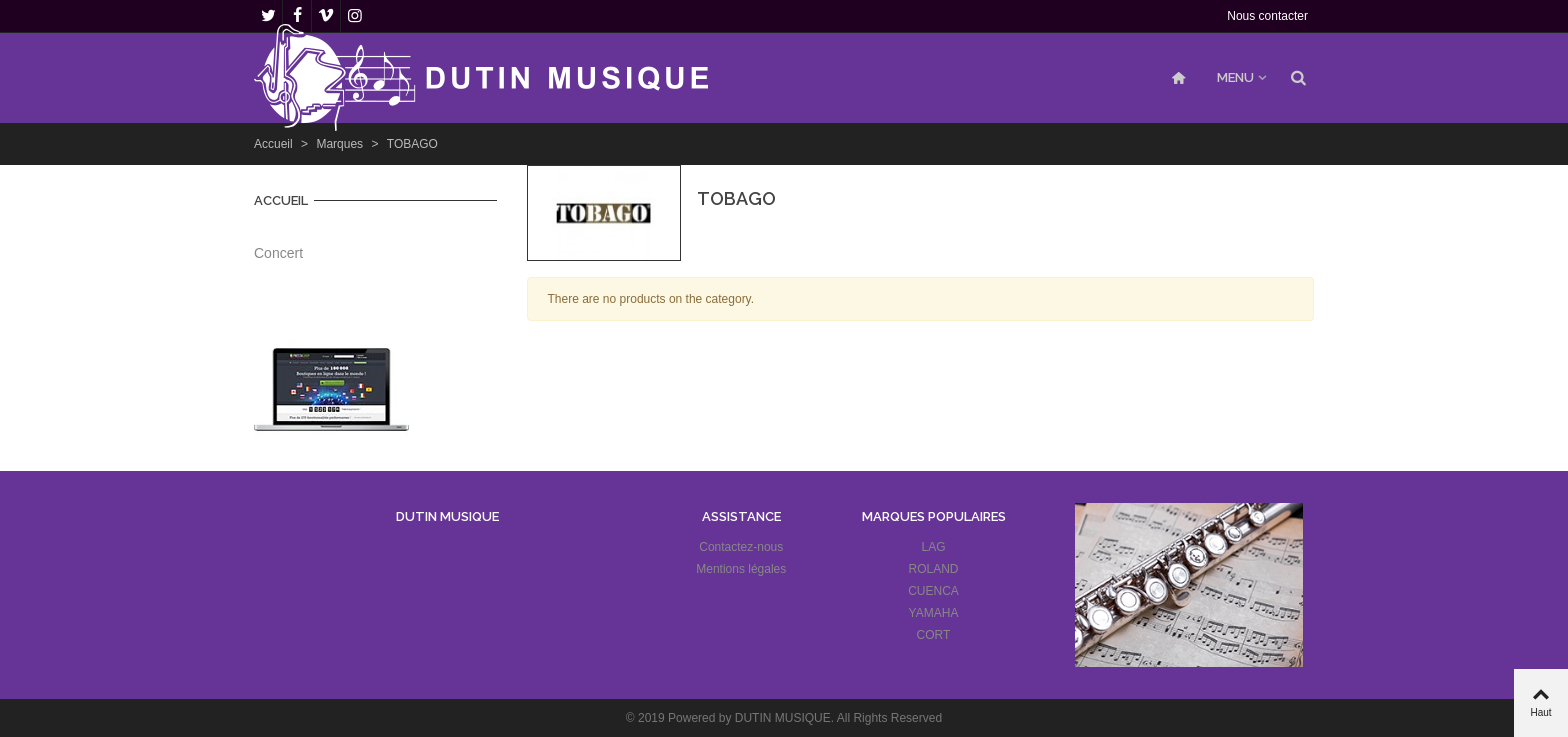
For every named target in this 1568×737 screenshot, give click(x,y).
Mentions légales (741, 569)
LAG (934, 547)
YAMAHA (934, 613)
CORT (934, 635)
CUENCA (933, 591)
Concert (278, 253)
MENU (1235, 77)
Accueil (281, 200)
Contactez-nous (741, 547)
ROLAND (934, 569)
